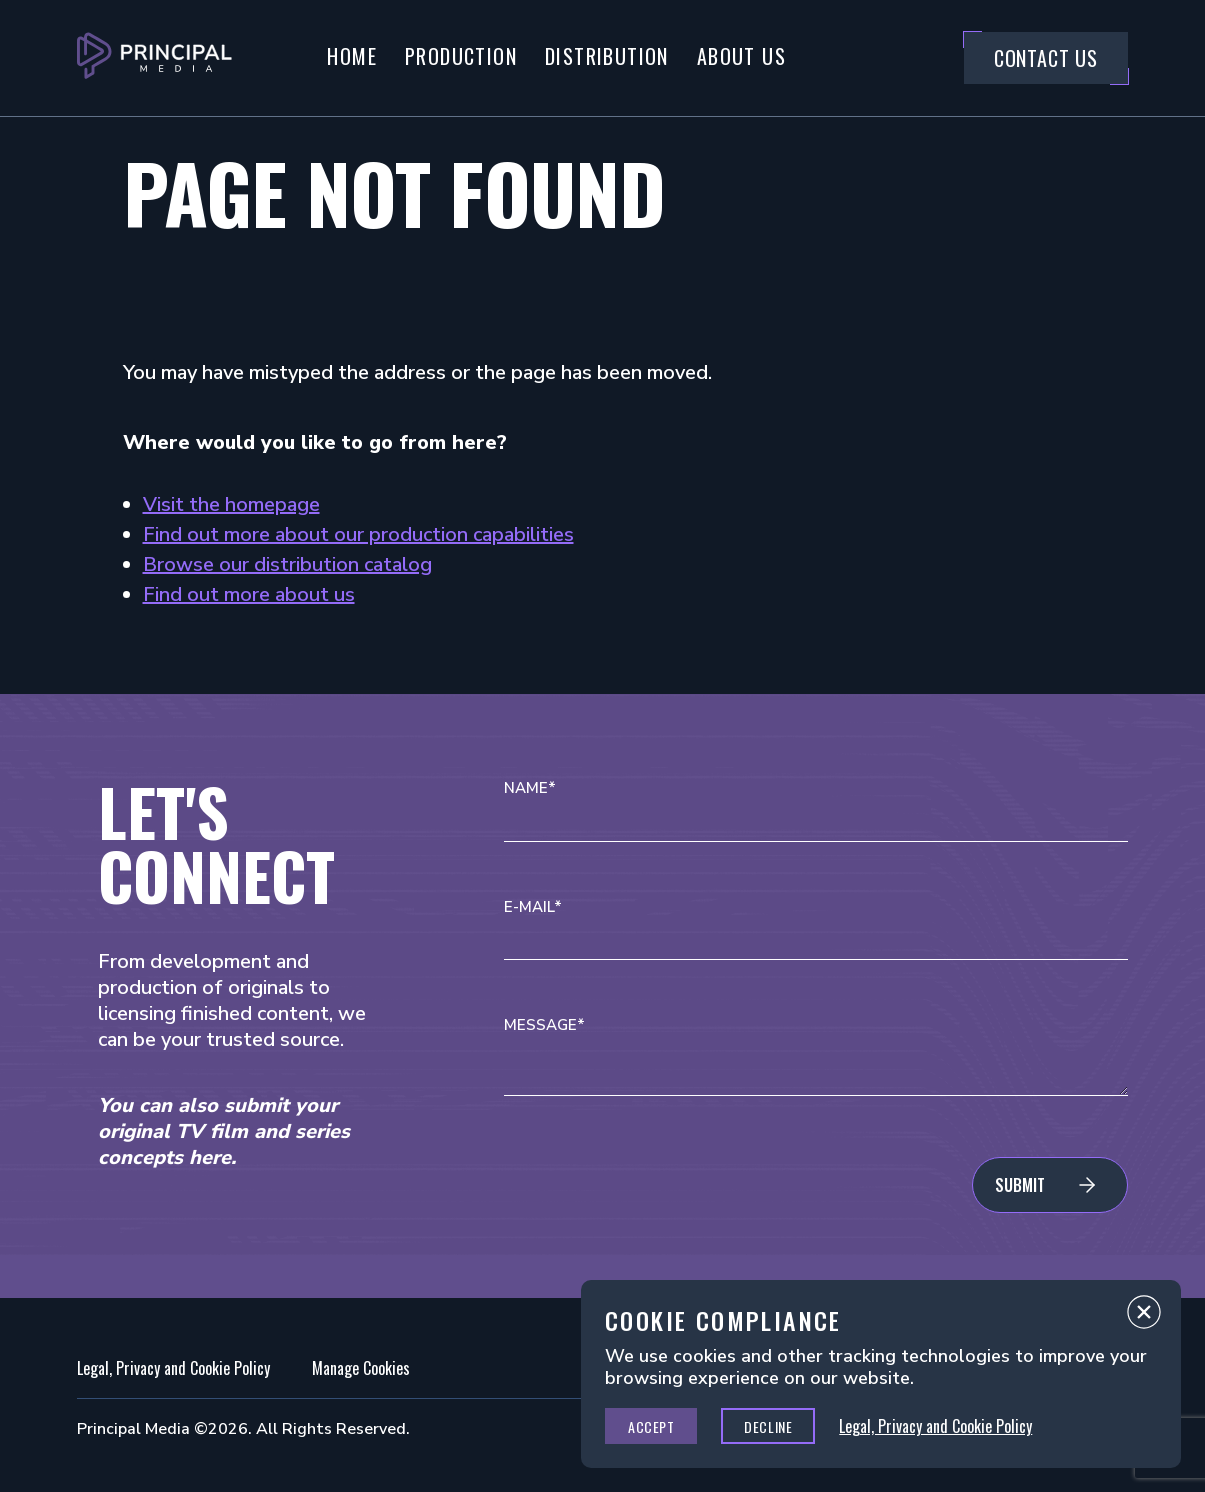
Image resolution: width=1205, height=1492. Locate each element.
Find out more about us (249, 594)
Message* (544, 1025)
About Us (741, 56)
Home (352, 56)
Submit (1020, 1185)
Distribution (607, 56)
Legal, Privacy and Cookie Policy (173, 1368)
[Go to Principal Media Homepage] (154, 58)
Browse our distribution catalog (287, 564)
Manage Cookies (361, 1368)
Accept (651, 1426)
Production (461, 56)
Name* (530, 788)
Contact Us (1046, 58)
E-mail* (533, 907)
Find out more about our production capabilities (358, 534)
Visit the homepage (231, 504)
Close (1144, 1317)
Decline (768, 1426)
